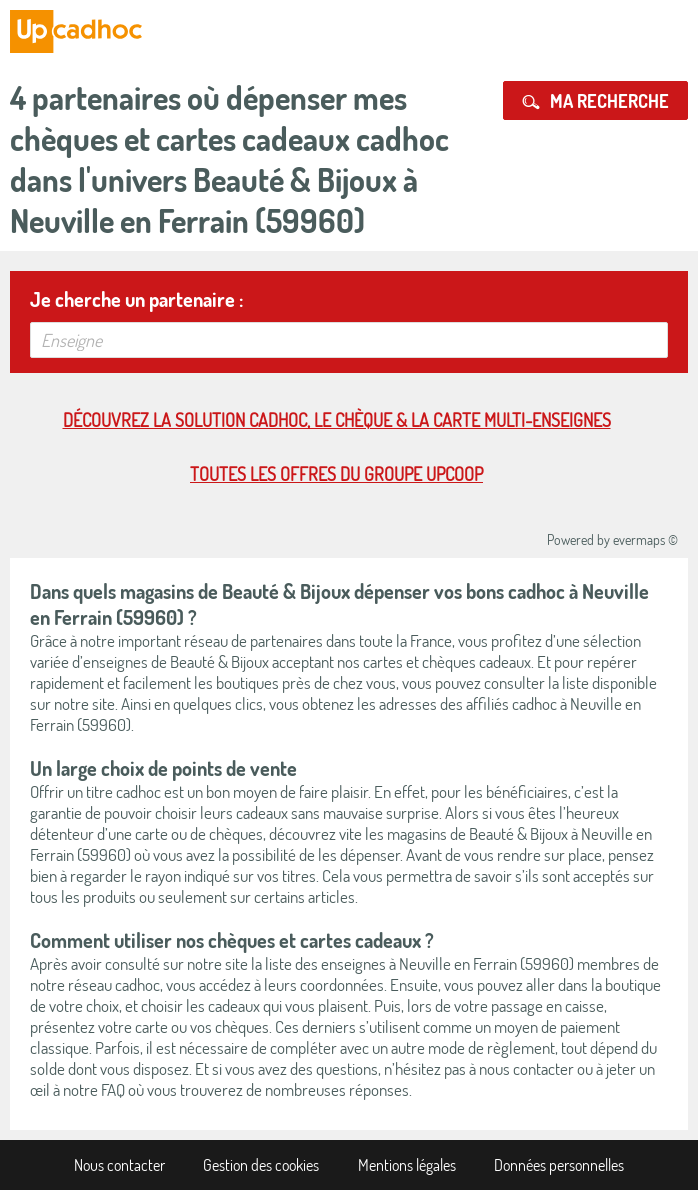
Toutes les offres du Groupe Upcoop (336, 474)
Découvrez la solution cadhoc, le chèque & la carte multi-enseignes (337, 420)
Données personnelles (559, 1165)
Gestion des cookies (261, 1165)
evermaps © (645, 539)
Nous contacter (119, 1165)
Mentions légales (407, 1165)
